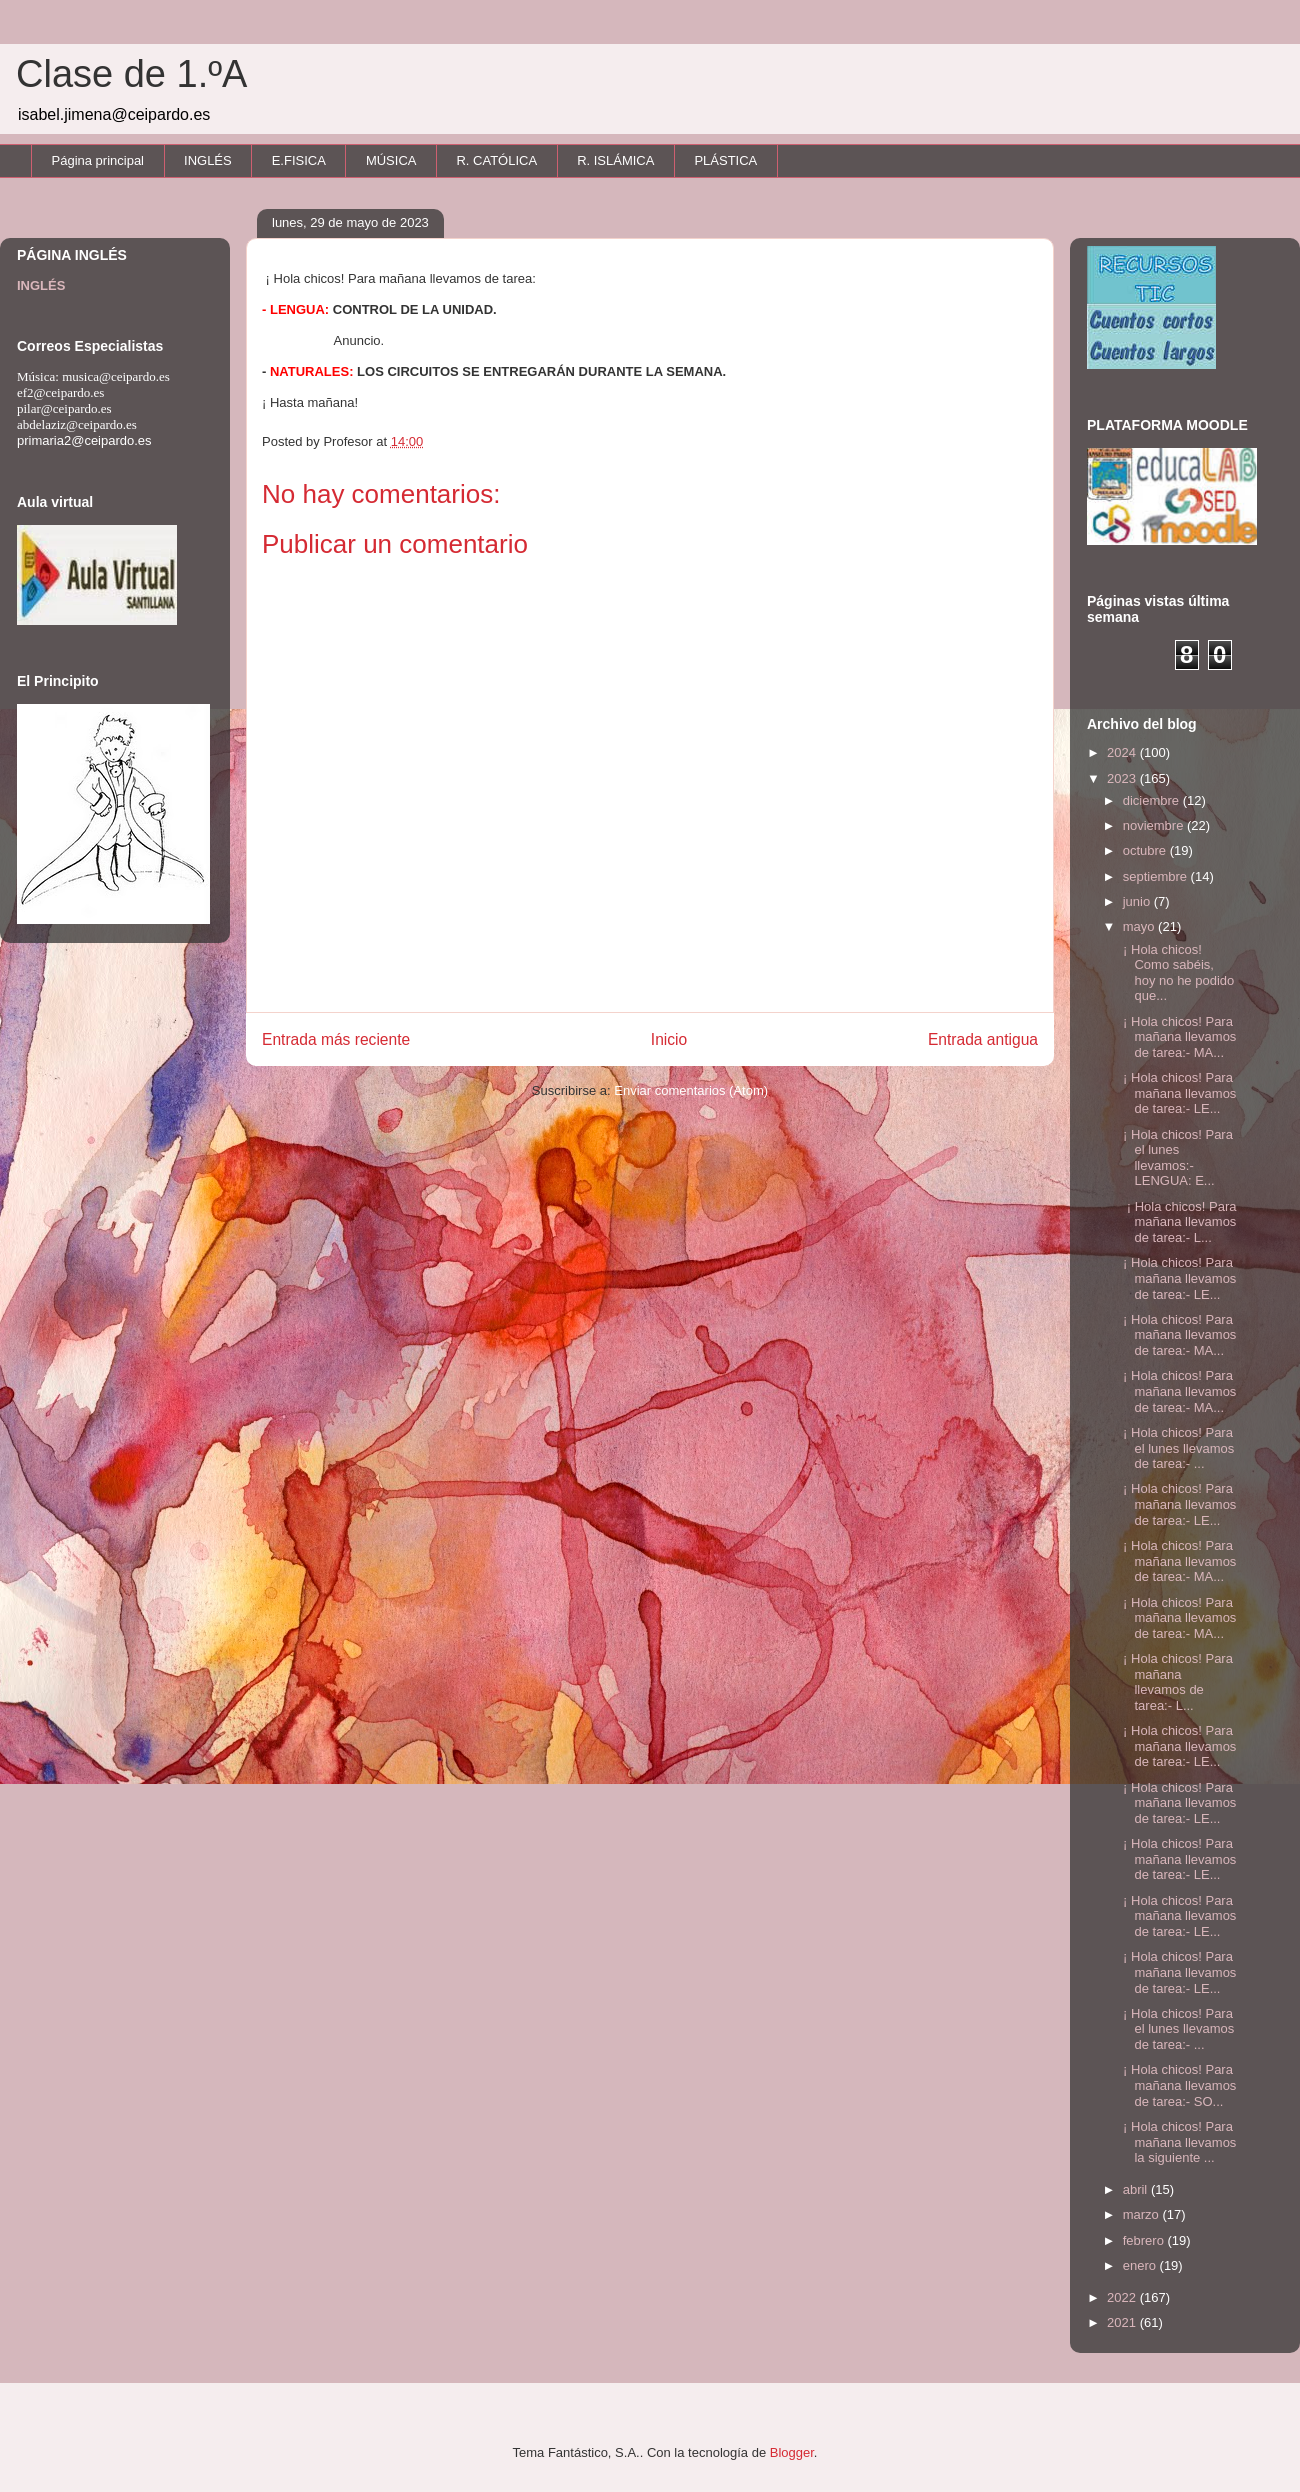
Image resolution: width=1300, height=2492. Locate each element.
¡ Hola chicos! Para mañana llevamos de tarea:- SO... (1177, 2085)
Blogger (792, 2452)
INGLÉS (208, 160)
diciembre (1153, 800)
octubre (1146, 850)
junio (1138, 901)
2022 (1123, 2297)
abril (1137, 2189)
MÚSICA (391, 160)
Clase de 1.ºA (131, 74)
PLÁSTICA (725, 160)
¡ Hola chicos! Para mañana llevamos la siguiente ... (1177, 2142)
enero (1141, 2265)
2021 (1123, 2322)
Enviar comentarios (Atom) (691, 1090)
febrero (1145, 2240)
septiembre (1157, 876)
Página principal (98, 160)
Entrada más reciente (336, 1039)
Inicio (669, 1039)
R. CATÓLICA (496, 160)
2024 (1123, 752)
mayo (1140, 926)
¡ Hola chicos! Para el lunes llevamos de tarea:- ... (1176, 1448)
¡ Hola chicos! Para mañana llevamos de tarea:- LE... (1177, 1093)
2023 (1123, 778)
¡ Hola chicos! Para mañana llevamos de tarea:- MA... (1177, 1037)
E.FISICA (299, 160)
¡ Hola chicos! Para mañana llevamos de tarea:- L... (1177, 1222)
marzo (1143, 2214)
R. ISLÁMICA (615, 160)
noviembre (1155, 825)
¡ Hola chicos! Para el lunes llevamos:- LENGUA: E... (1175, 1158)
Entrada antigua (983, 1039)
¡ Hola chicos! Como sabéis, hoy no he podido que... (1176, 973)
